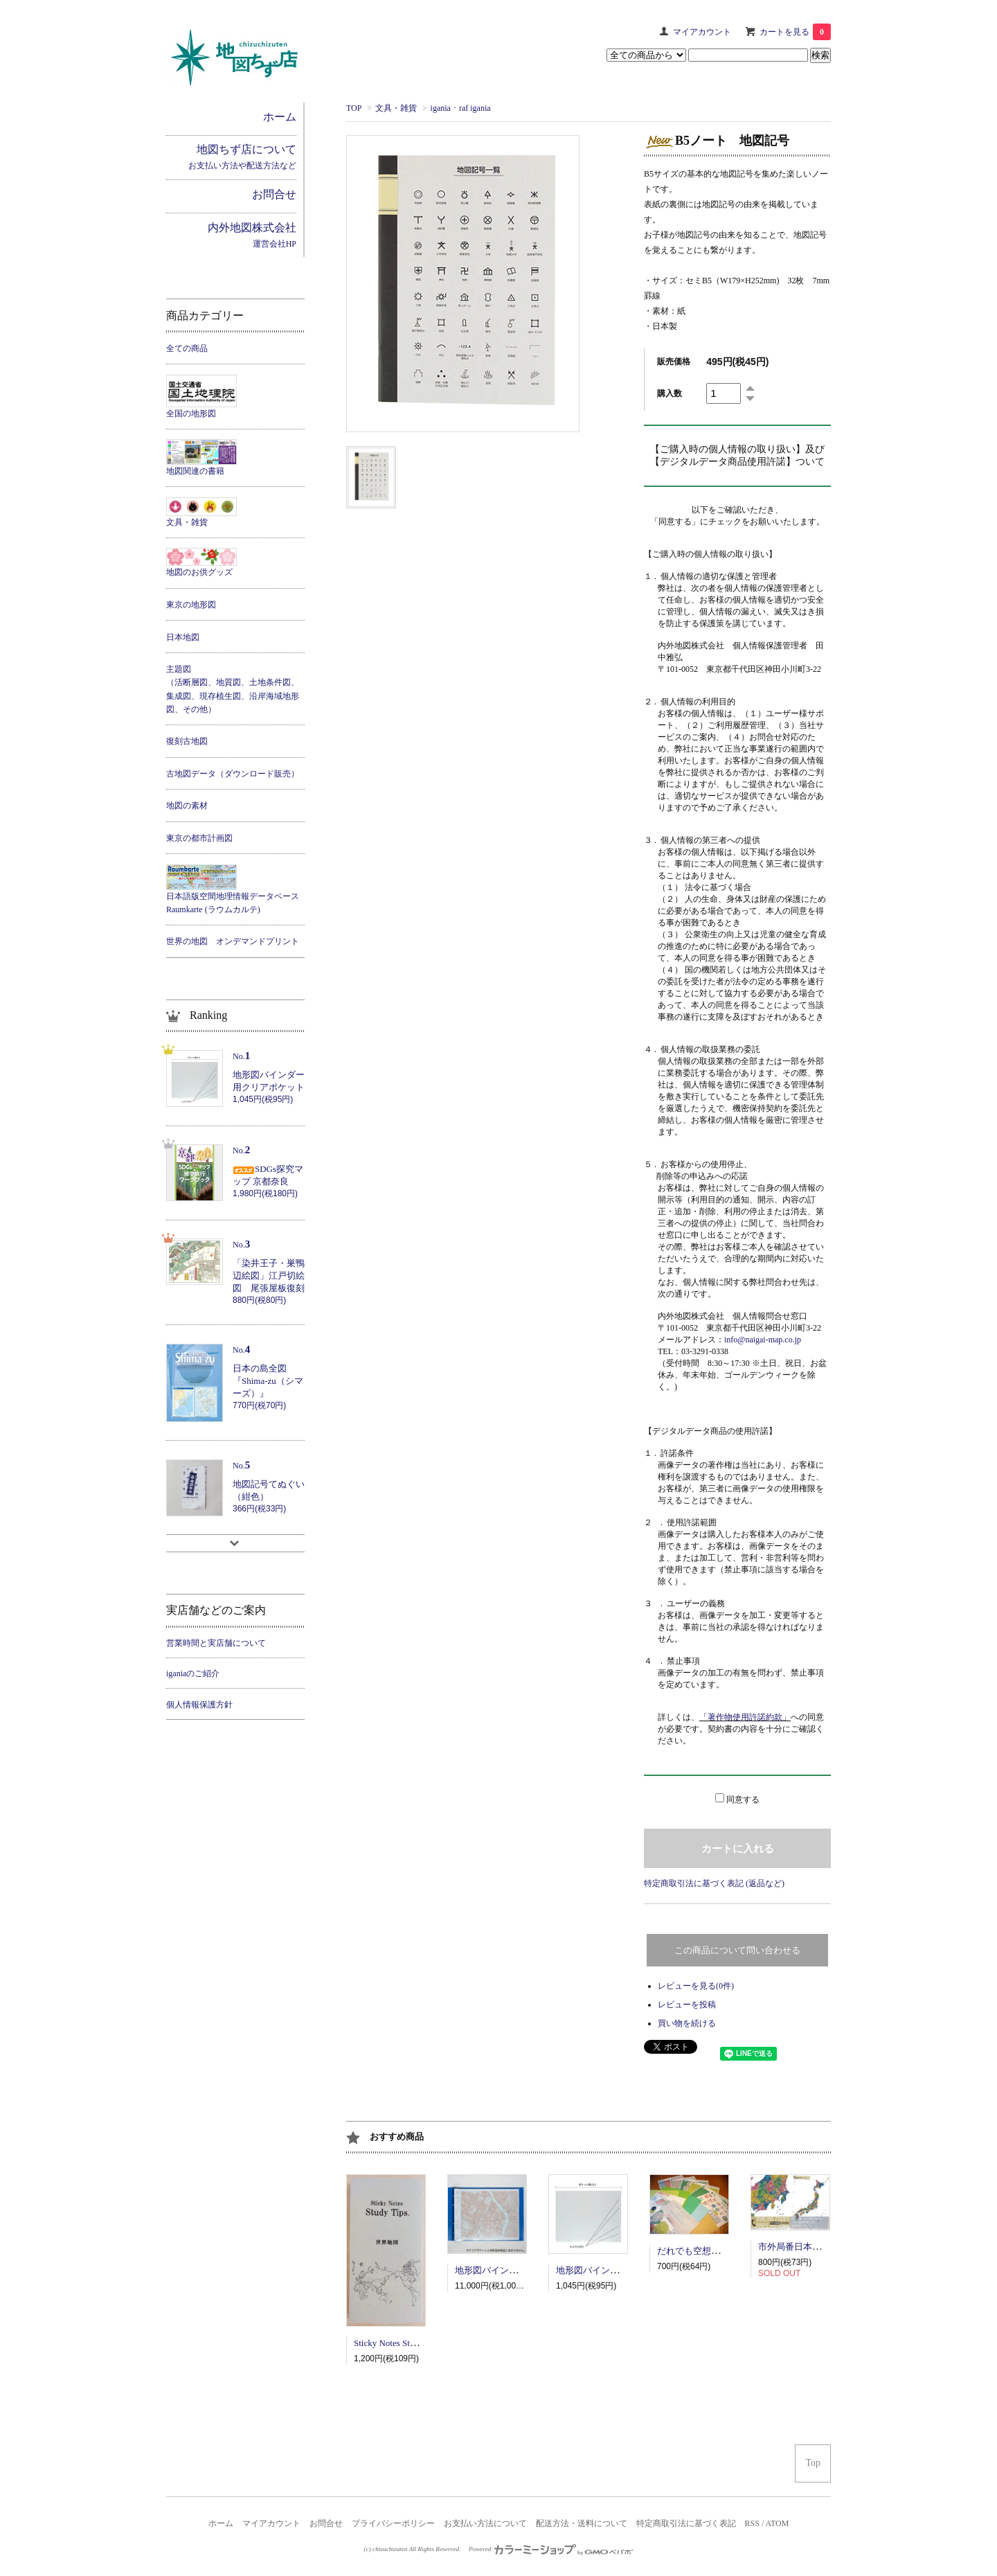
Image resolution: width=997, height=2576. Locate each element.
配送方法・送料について (581, 2523)
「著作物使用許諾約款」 (745, 1717)
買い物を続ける (687, 2023)
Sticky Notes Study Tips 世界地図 (416, 2343)
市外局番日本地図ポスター (812, 2246)
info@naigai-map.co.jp (762, 1339)
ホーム (220, 2523)
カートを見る (795, 32)
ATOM (777, 2523)
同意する (743, 1799)
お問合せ (326, 2523)
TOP (353, 108)
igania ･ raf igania (461, 108)
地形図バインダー (491, 2270)
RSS (752, 2523)
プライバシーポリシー (393, 2523)
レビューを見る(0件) (696, 1986)
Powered (551, 2549)
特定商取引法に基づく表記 (686, 2523)
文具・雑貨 (396, 108)
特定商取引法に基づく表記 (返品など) (714, 1883)
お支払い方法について (485, 2523)
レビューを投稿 (687, 2004)
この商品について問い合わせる (737, 1950)
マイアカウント (702, 32)
